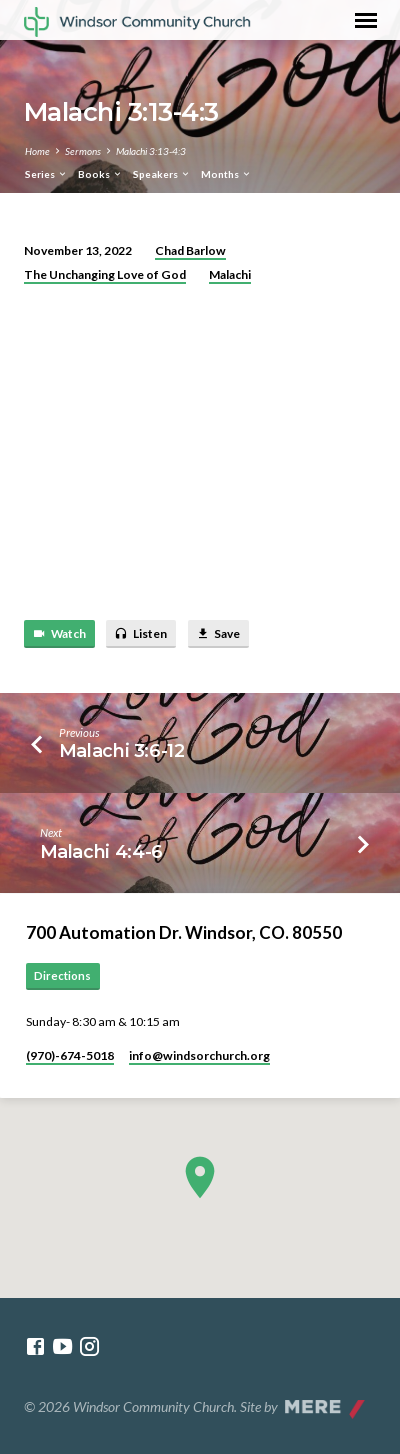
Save (218, 634)
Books (100, 174)
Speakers (162, 174)
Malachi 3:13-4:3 (151, 151)
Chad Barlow (190, 250)
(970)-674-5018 (70, 1055)
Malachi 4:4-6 (101, 851)
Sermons (83, 151)
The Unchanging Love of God (105, 274)
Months (226, 174)
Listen (140, 634)
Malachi (230, 274)
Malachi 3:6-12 (122, 750)
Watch (59, 634)
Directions (62, 975)
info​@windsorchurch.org (199, 1055)
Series (46, 174)
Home (37, 151)
